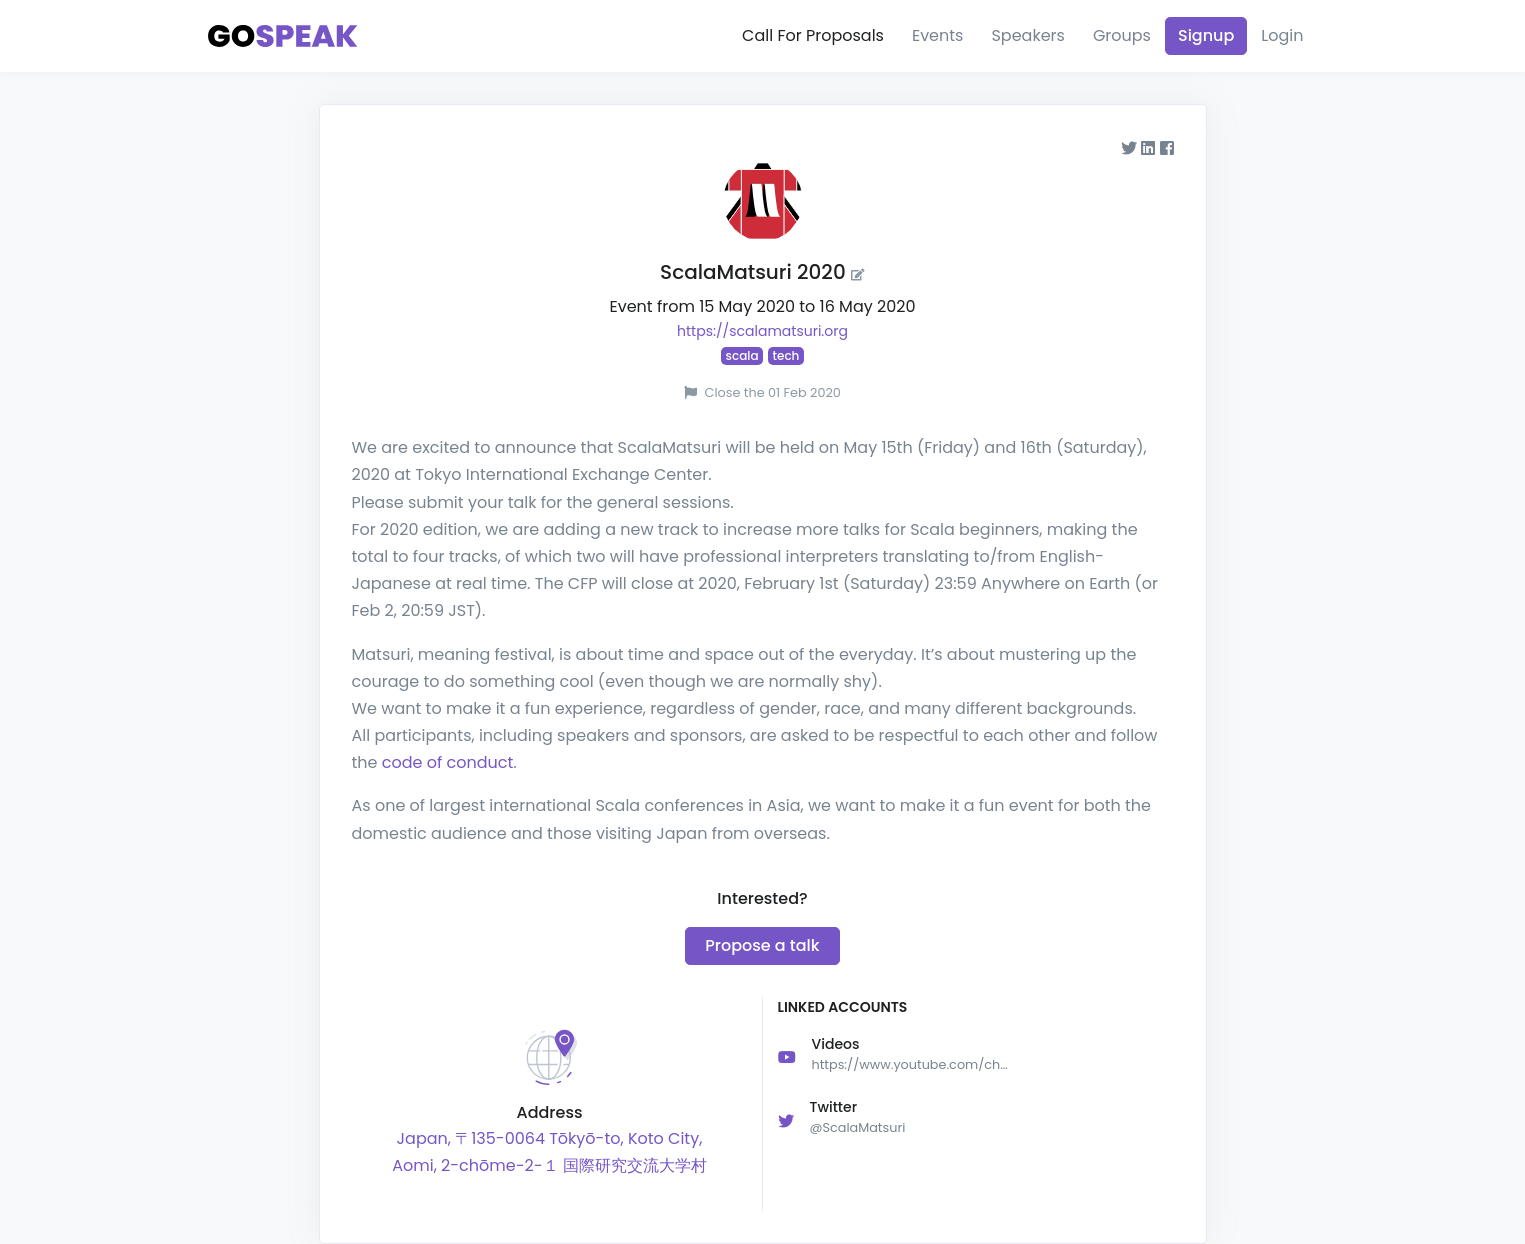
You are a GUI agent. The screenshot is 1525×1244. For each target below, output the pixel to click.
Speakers (1027, 35)
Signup (1206, 35)
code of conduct (448, 762)
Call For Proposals (813, 35)
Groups (1122, 35)
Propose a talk (762, 945)
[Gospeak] (283, 36)
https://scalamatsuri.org (762, 331)
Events (938, 35)
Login (1282, 35)
